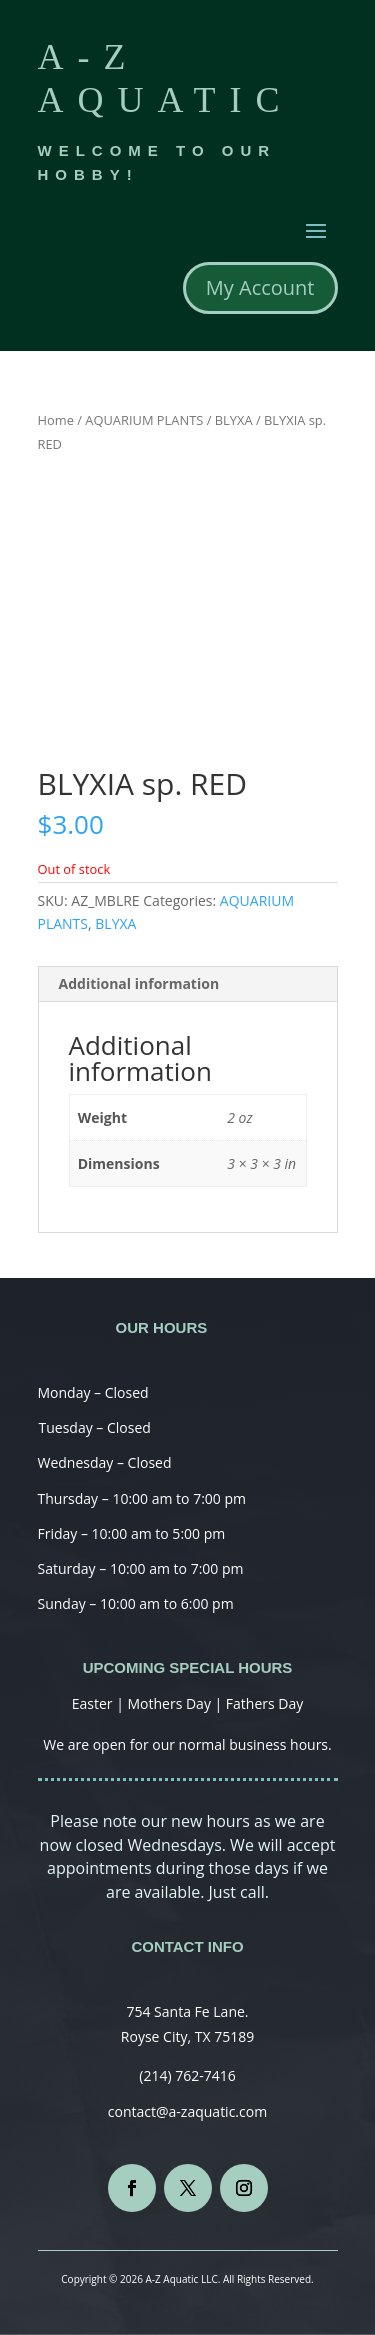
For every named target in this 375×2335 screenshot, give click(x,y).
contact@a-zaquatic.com (187, 2111)
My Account (260, 287)
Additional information (139, 983)
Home (56, 420)
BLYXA (234, 420)
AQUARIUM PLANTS (144, 420)
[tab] (188, 984)
